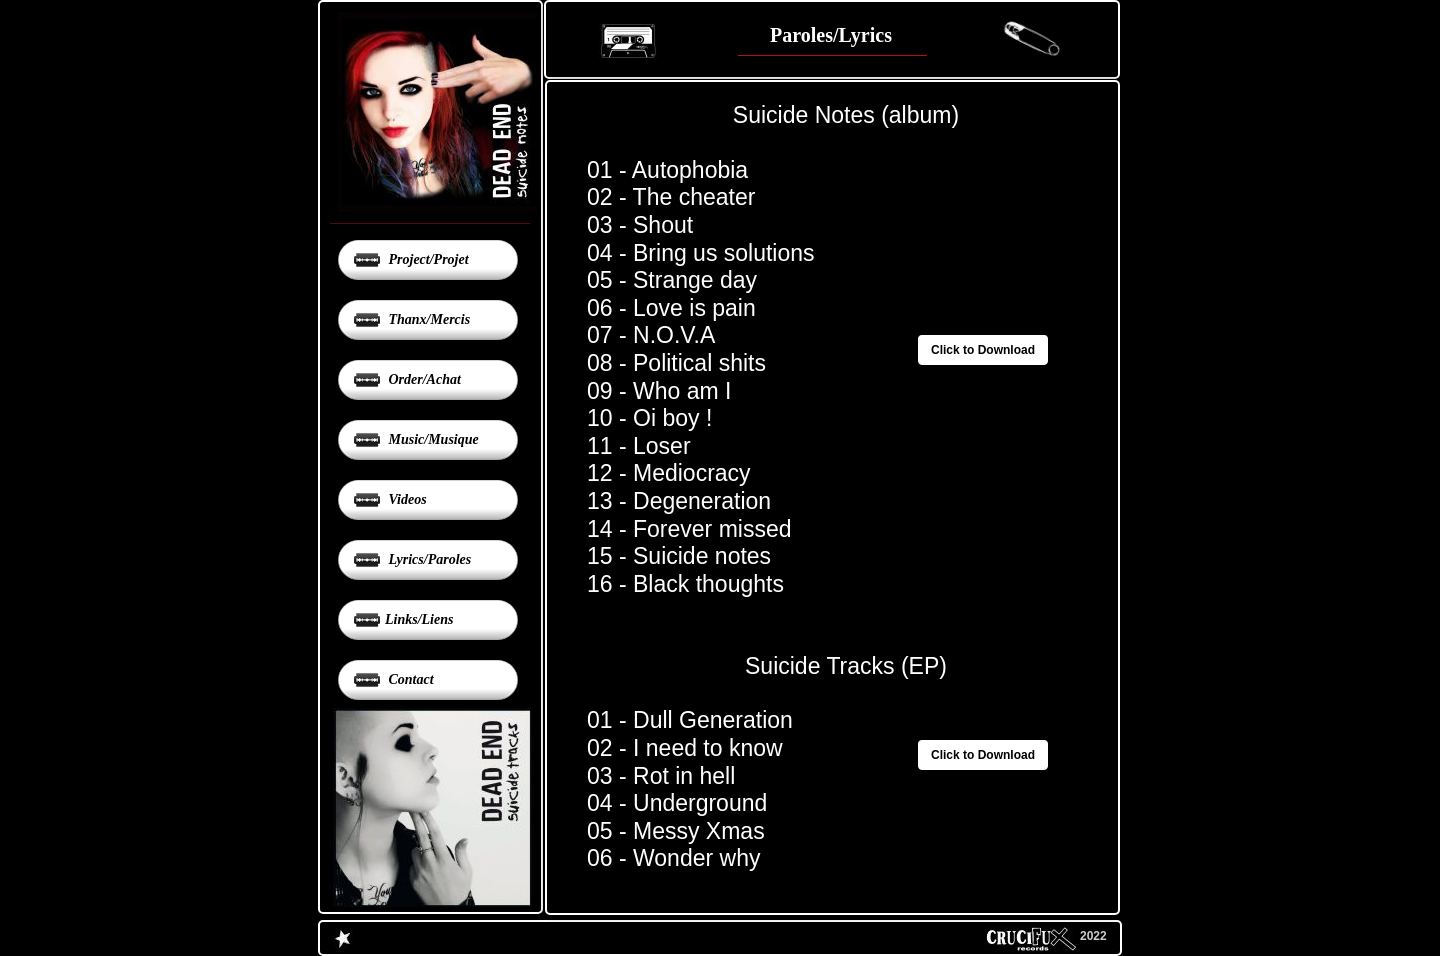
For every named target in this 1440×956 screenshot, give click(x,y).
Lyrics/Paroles (428, 559)
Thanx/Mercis (427, 319)
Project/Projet (427, 259)
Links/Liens (419, 619)
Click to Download (983, 755)
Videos (406, 499)
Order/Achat (423, 379)
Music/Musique (432, 439)
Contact (409, 679)
